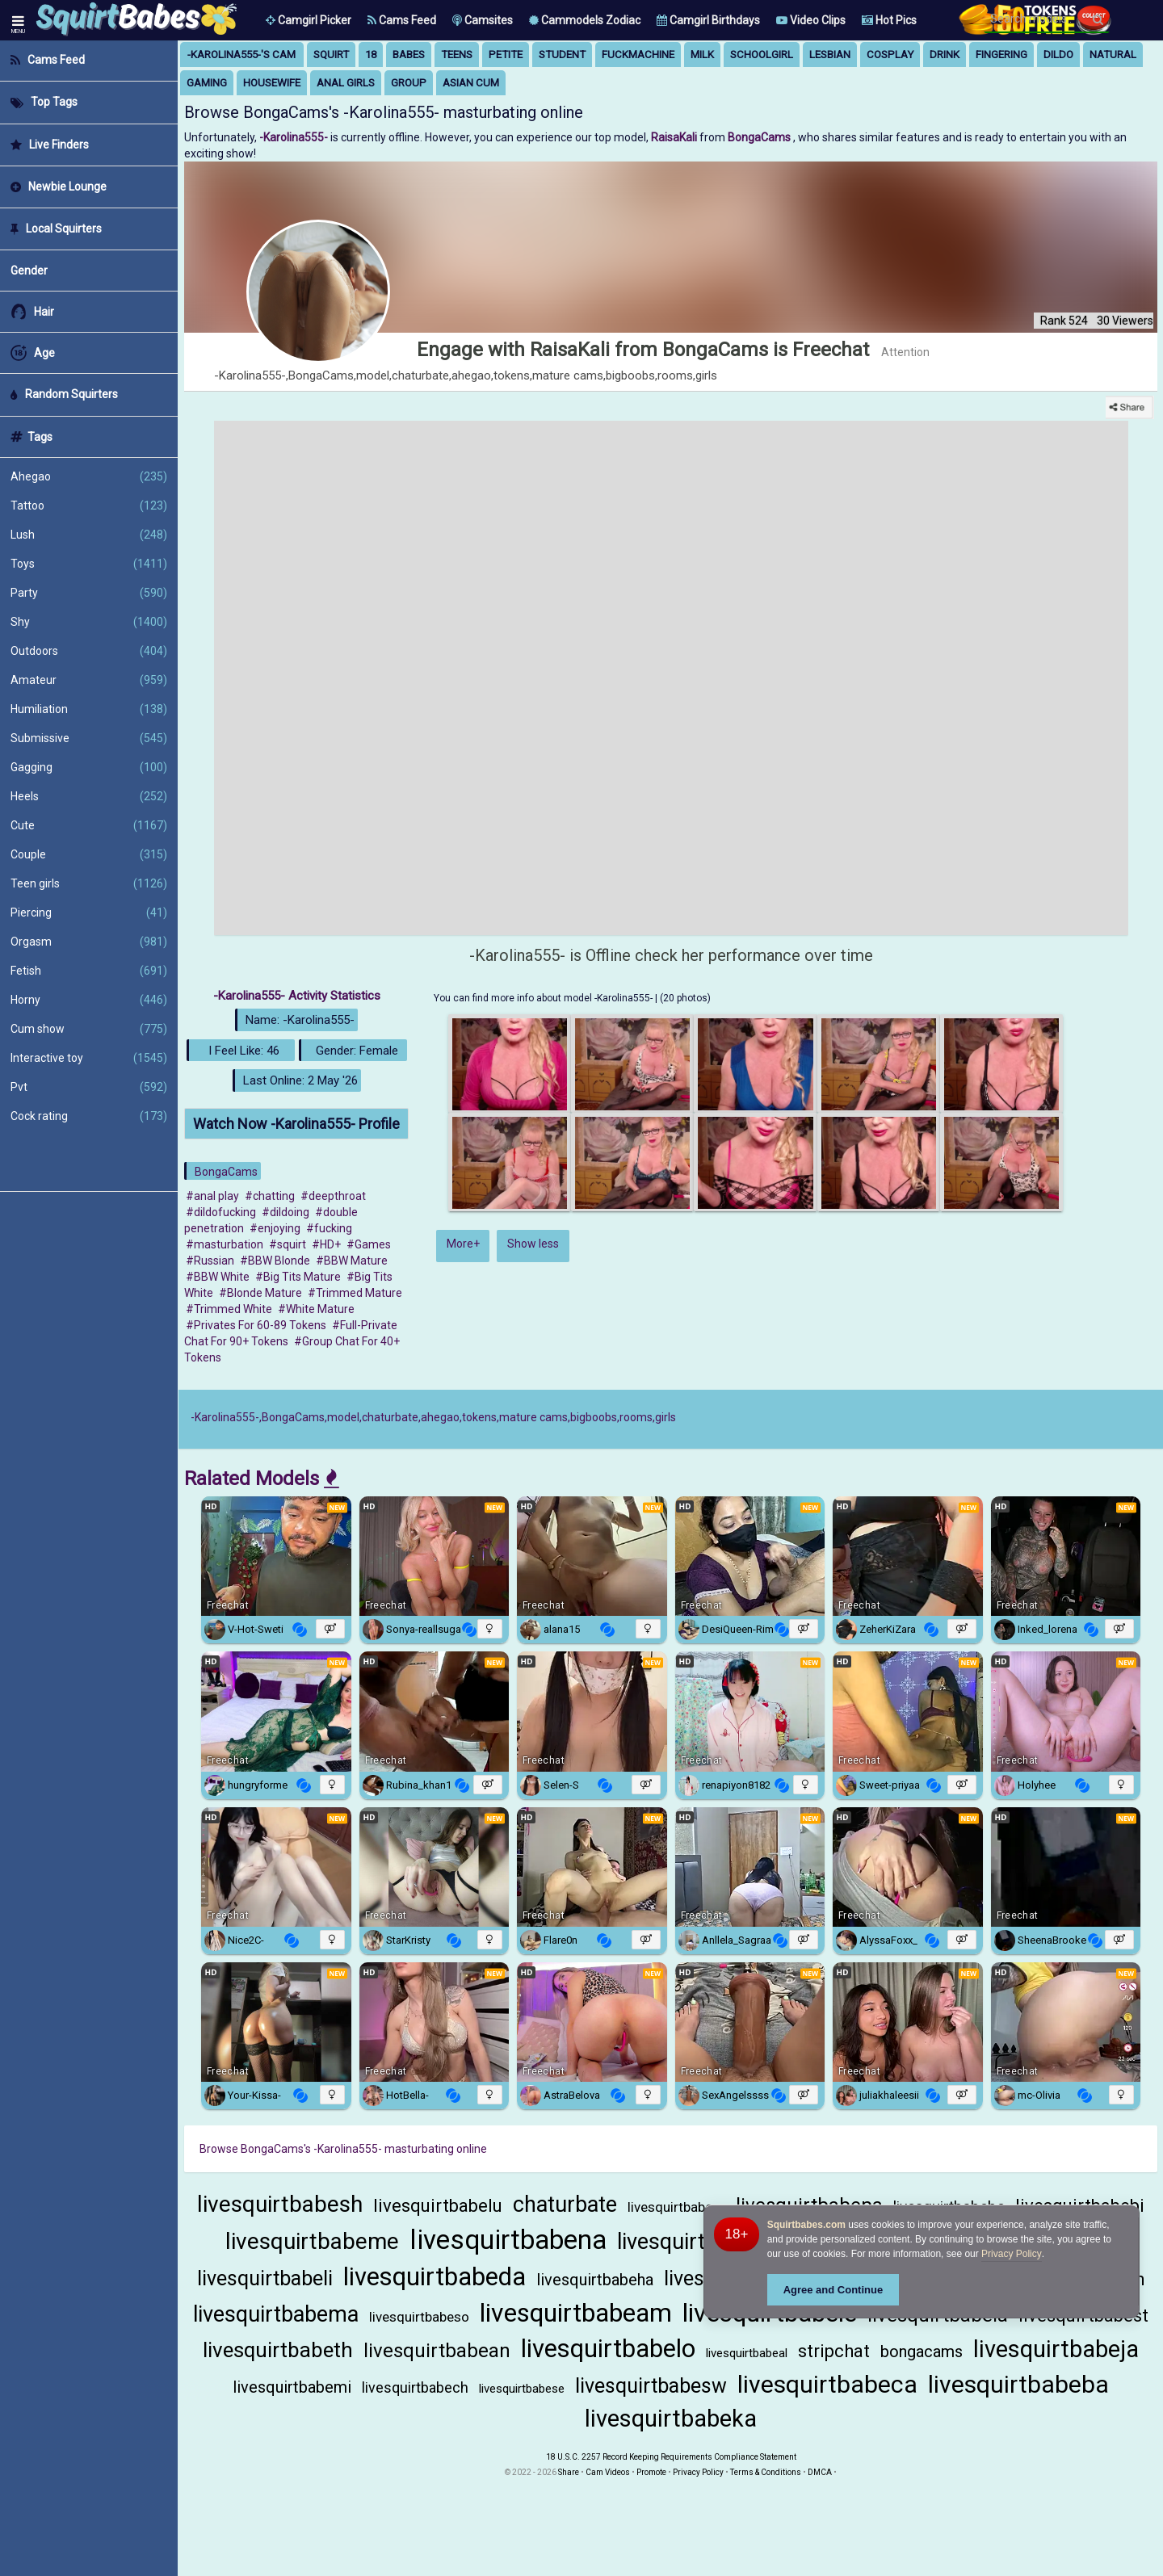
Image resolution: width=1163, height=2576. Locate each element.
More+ (463, 1243)
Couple (88, 854)
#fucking (329, 1228)
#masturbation (224, 1244)
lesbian (829, 54)
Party (88, 593)
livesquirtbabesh (280, 2204)
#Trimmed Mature (355, 1292)
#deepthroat (333, 1195)
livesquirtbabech (415, 2387)
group (408, 83)
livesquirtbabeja (1056, 2349)
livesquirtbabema (276, 2314)
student (562, 54)
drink (944, 54)
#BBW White (218, 1276)
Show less (533, 1243)
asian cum (471, 83)
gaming (207, 83)
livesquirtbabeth (278, 2350)
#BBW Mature (352, 1260)
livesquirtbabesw (651, 2386)
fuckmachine (638, 54)
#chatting (270, 1195)
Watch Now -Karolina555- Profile (296, 1123)
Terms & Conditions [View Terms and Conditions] (765, 2472)
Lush (88, 535)
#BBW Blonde (275, 1260)
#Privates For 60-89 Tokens (256, 1325)
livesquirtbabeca (827, 2384)
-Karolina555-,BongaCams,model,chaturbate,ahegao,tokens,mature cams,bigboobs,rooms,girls (433, 1417)
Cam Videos (608, 2472)
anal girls (346, 83)
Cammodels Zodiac (584, 20)
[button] (308, 20)
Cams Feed (401, 20)
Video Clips (811, 20)
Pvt (88, 1087)
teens (456, 54)
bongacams (921, 2351)
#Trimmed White (229, 1309)
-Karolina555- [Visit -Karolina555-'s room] (294, 137)
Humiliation (88, 709)
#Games (368, 1244)
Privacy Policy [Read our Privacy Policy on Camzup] (698, 2472)
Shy (88, 622)
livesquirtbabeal (746, 2353)
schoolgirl (761, 54)
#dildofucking (221, 1212)
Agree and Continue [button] (833, 2290)
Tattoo (88, 505)
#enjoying (275, 1228)
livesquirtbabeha (594, 2279)
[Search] (1098, 19)
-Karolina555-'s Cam (241, 54)
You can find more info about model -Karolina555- (544, 998)
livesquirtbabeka (671, 2418)
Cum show (88, 1029)
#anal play (212, 1195)
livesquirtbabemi (292, 2387)
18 (370, 54)
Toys (88, 564)
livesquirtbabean (436, 2350)
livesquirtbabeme (312, 2241)
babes (409, 54)
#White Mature (316, 1309)
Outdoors (88, 651)
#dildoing (285, 1212)
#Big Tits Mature (298, 1276)
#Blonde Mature (260, 1292)
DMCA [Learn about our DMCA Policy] (820, 2472)
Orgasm (88, 941)
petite (506, 54)
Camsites (482, 20)
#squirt (287, 1244)
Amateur (88, 680)
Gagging (88, 767)
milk (702, 54)
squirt (331, 54)
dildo (1058, 54)
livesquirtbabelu (437, 2206)
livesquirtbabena (508, 2239)
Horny (88, 1000)
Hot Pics (889, 20)
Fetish (88, 971)
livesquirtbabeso (419, 2317)
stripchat (834, 2351)
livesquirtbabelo (608, 2349)
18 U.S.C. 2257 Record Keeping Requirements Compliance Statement (671, 2456)
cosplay (890, 54)
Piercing (88, 912)
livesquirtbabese (522, 2388)
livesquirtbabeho (696, 2242)
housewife (271, 83)
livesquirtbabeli (265, 2278)
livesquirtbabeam (576, 2312)
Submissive (88, 738)
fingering (1001, 54)
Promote (651, 2472)
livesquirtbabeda (434, 2277)
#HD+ (326, 1244)
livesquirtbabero (676, 2207)
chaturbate (565, 2204)
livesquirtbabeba (1018, 2384)
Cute (88, 825)
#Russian (210, 1260)
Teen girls (88, 883)
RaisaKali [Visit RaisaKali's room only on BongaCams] (675, 137)
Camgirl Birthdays (708, 20)
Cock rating (88, 1116)
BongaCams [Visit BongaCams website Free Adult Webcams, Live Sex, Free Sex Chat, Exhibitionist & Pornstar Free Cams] (760, 137)
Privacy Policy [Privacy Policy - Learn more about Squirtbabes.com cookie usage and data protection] (1011, 2253)
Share (568, 2472)
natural (1113, 54)
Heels (88, 796)
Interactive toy (88, 1058)
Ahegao (88, 476)
